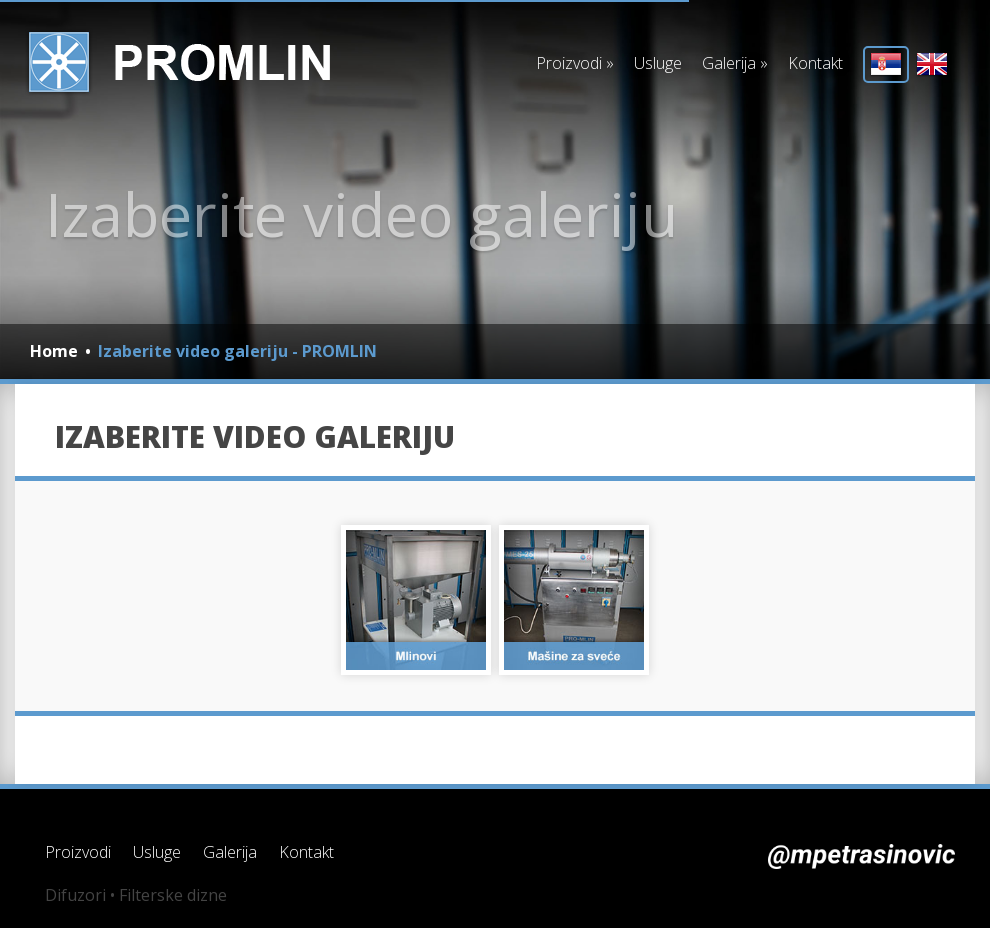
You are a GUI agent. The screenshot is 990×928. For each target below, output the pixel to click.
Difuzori (75, 895)
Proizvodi (575, 63)
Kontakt (815, 63)
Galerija (735, 63)
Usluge (658, 63)
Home (54, 351)
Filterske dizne (173, 895)
